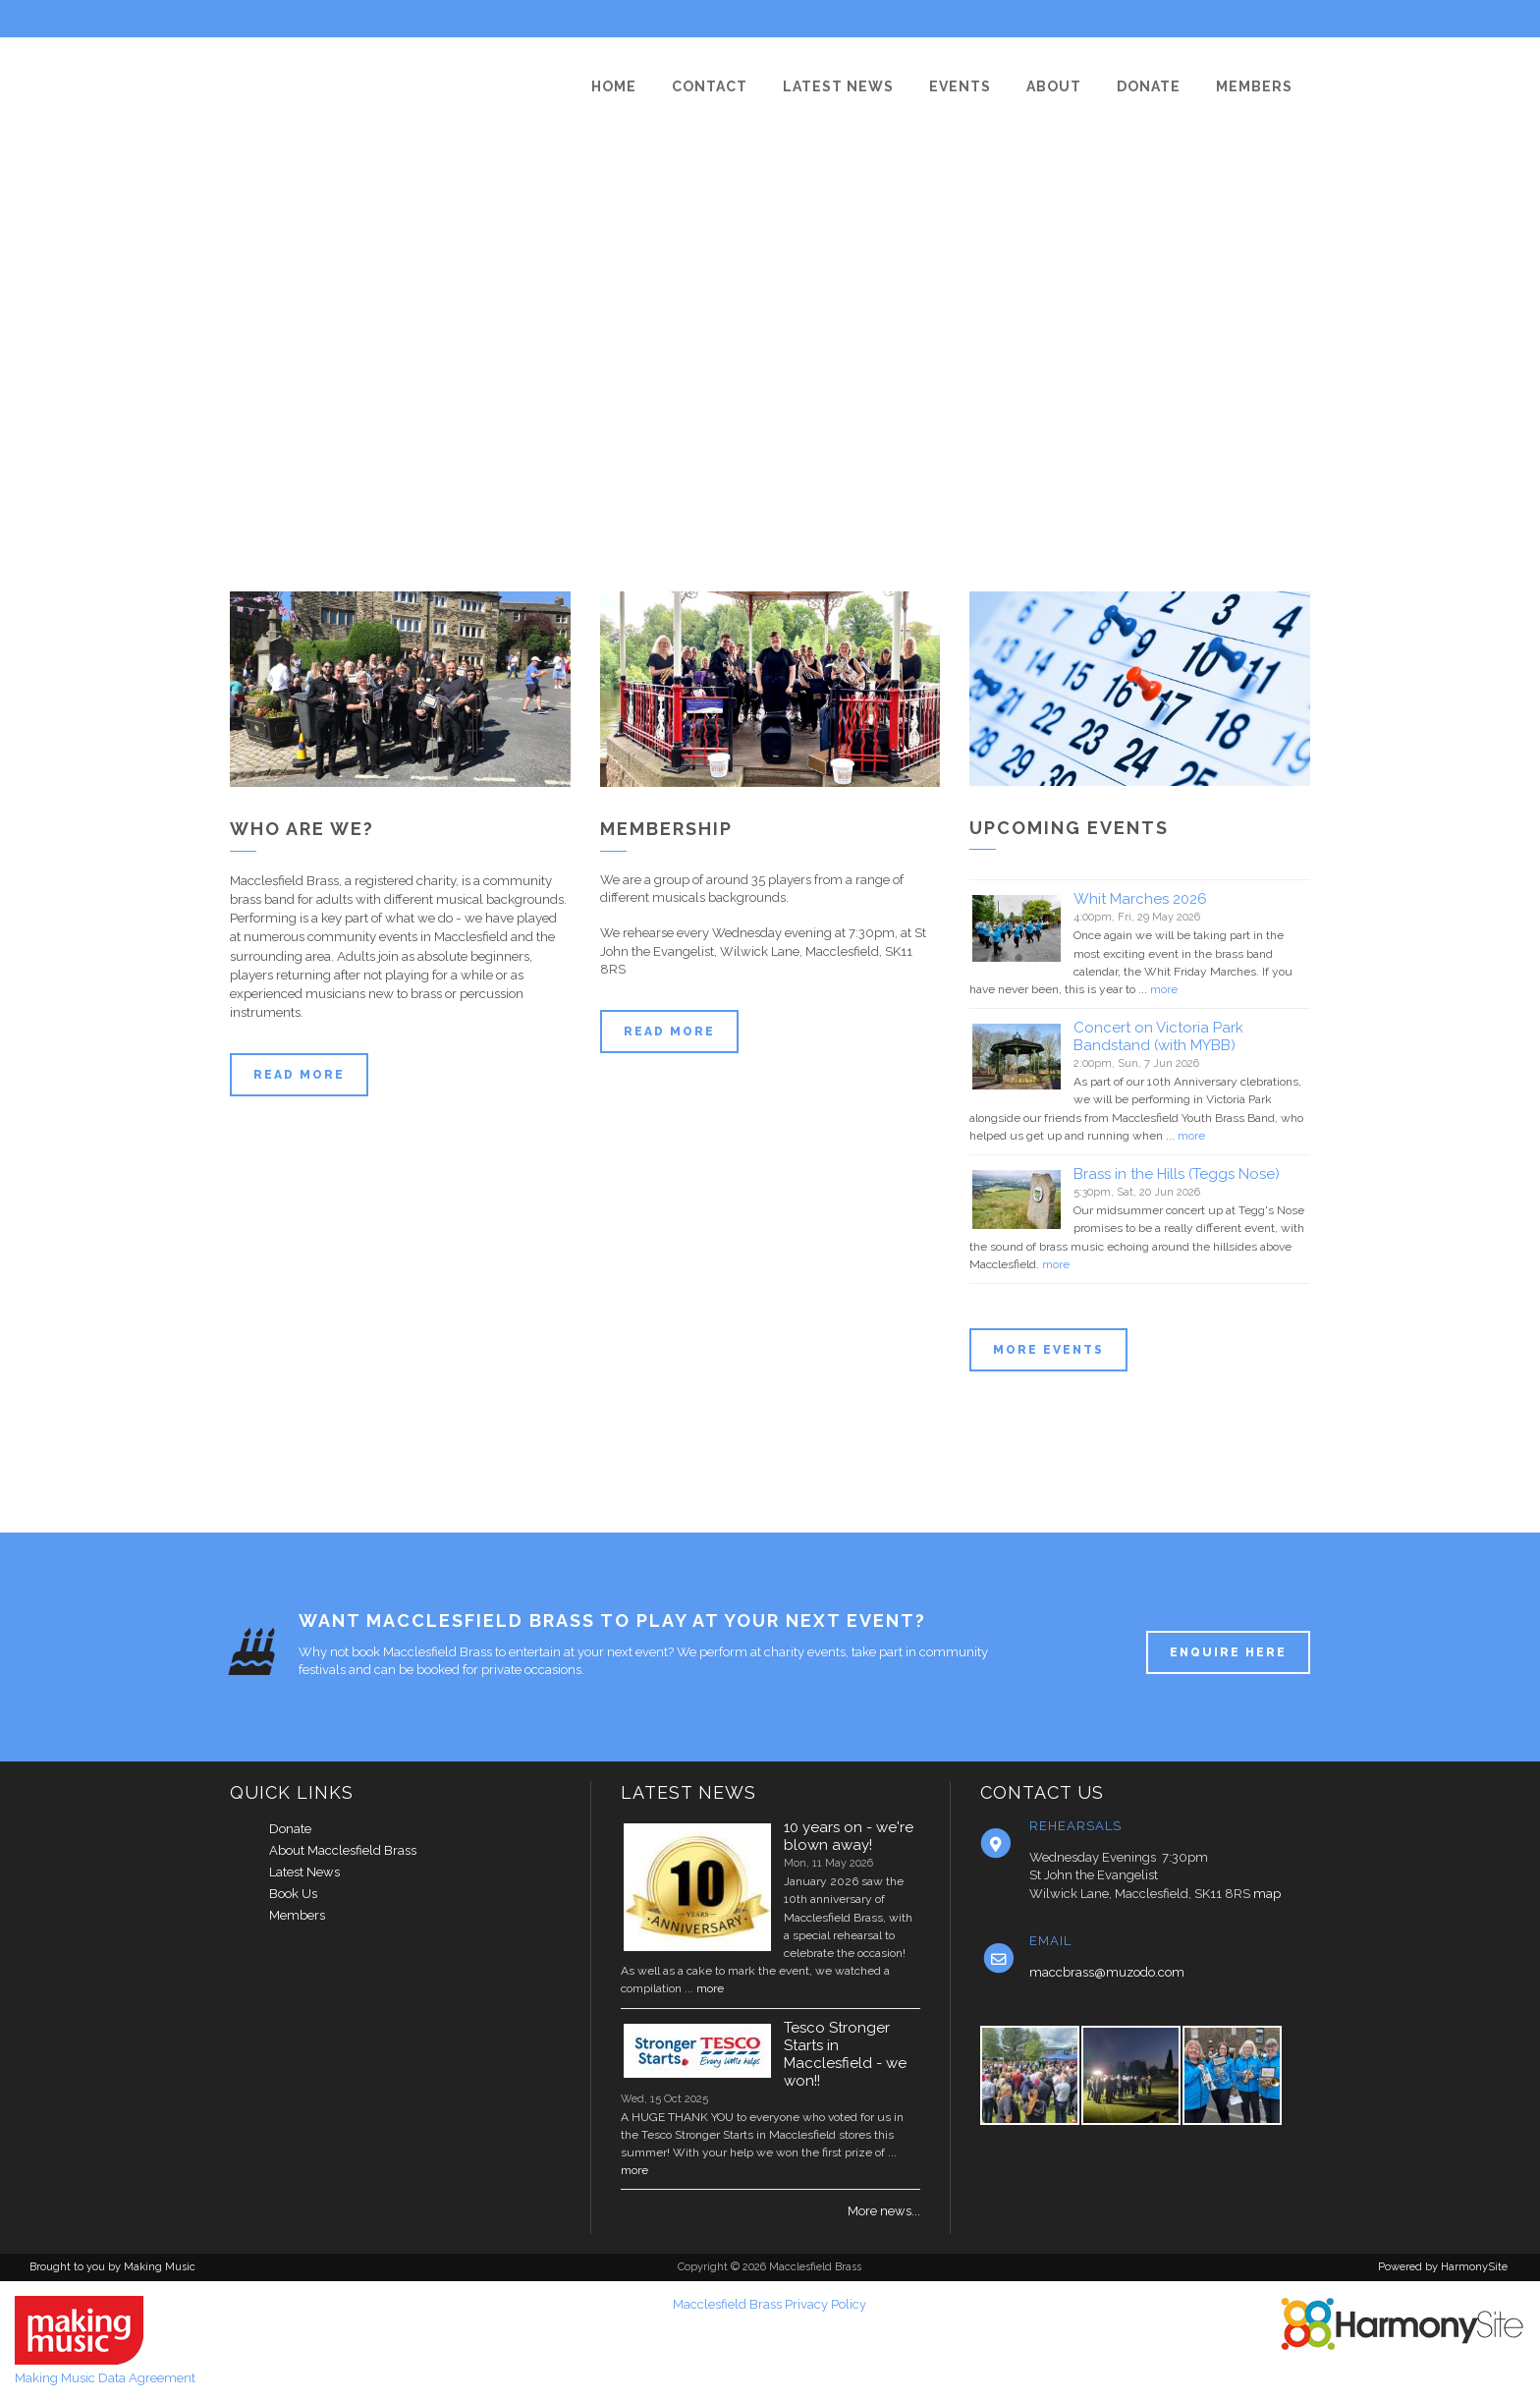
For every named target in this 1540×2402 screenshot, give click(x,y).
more (1164, 989)
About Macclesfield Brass (342, 1850)
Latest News (304, 1872)
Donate (290, 1828)
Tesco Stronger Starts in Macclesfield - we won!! (845, 2054)
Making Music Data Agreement (105, 2378)
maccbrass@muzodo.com (1106, 1972)
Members (297, 1915)
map (1267, 1893)
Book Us (293, 1893)
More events (1048, 1350)
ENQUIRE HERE (1228, 1652)
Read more (299, 1075)
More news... (884, 2211)
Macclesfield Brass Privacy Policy (769, 2304)
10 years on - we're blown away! (848, 1836)
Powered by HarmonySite (1443, 2267)
